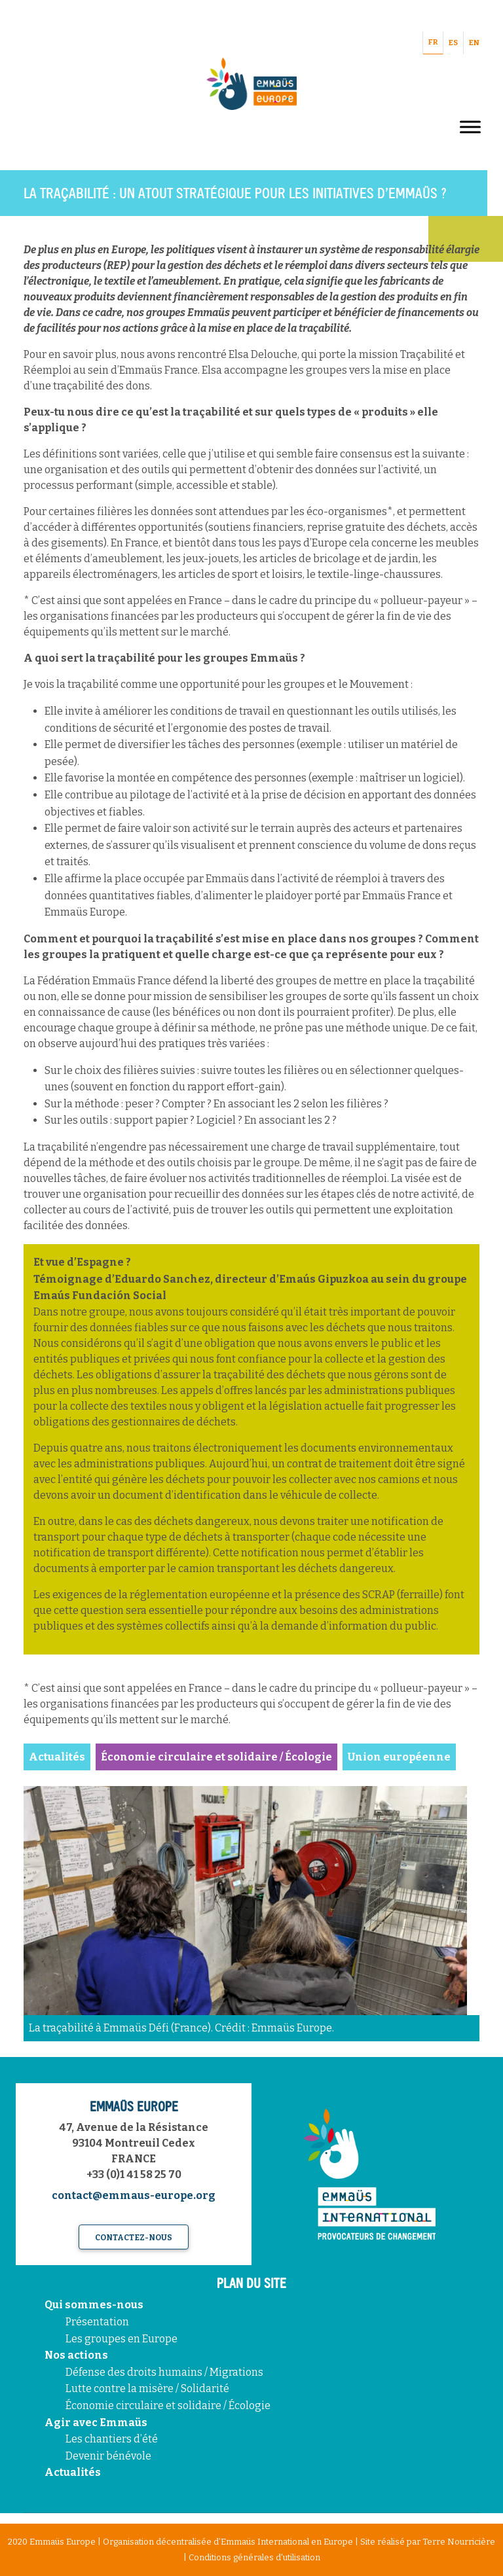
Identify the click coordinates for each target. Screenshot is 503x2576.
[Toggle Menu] (470, 126)
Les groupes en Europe (121, 2339)
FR (433, 42)
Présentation (97, 2322)
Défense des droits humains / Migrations (164, 2372)
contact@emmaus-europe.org (133, 2195)
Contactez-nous (133, 2237)
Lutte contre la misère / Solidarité (147, 2388)
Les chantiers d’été (111, 2439)
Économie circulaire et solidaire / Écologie (167, 2405)
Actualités (73, 2472)
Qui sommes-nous (94, 2305)
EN (474, 43)
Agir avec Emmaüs (96, 2422)
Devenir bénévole (108, 2456)
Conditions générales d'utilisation (254, 2557)
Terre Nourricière (458, 2542)
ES (453, 43)
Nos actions (76, 2355)
